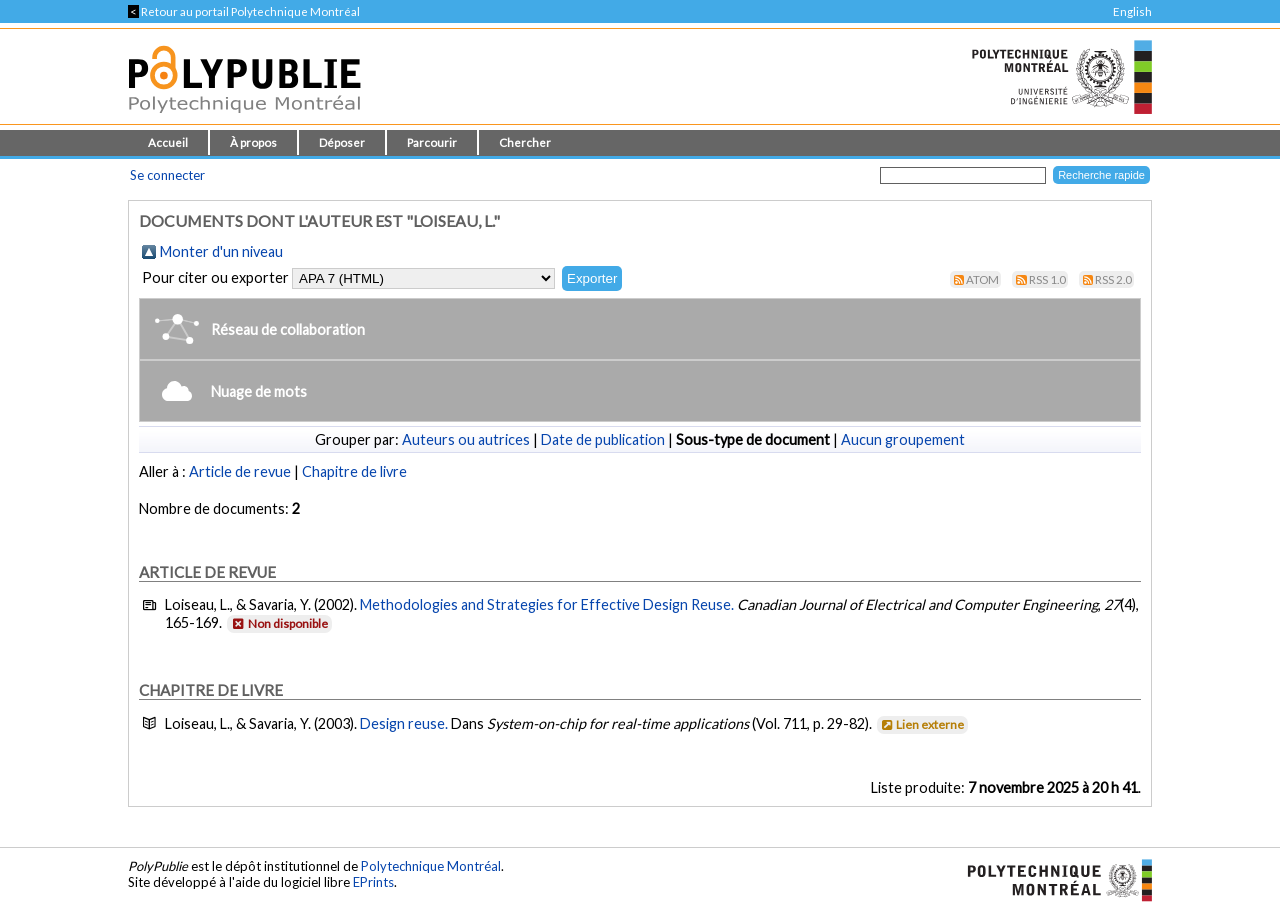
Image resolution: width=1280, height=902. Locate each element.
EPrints (373, 882)
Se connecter (167, 175)
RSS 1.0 (1047, 279)
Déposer (342, 142)
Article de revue (240, 471)
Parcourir (432, 142)
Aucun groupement (903, 439)
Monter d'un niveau (221, 251)
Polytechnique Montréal (431, 866)
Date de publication (603, 439)
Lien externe (921, 724)
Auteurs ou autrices (466, 439)
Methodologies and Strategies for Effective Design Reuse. (547, 604)
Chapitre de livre (354, 471)
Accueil (168, 142)
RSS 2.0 (1113, 279)
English (1132, 11)
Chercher (525, 142)
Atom (982, 279)
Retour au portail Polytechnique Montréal (244, 11)
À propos (253, 142)
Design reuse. (405, 723)
